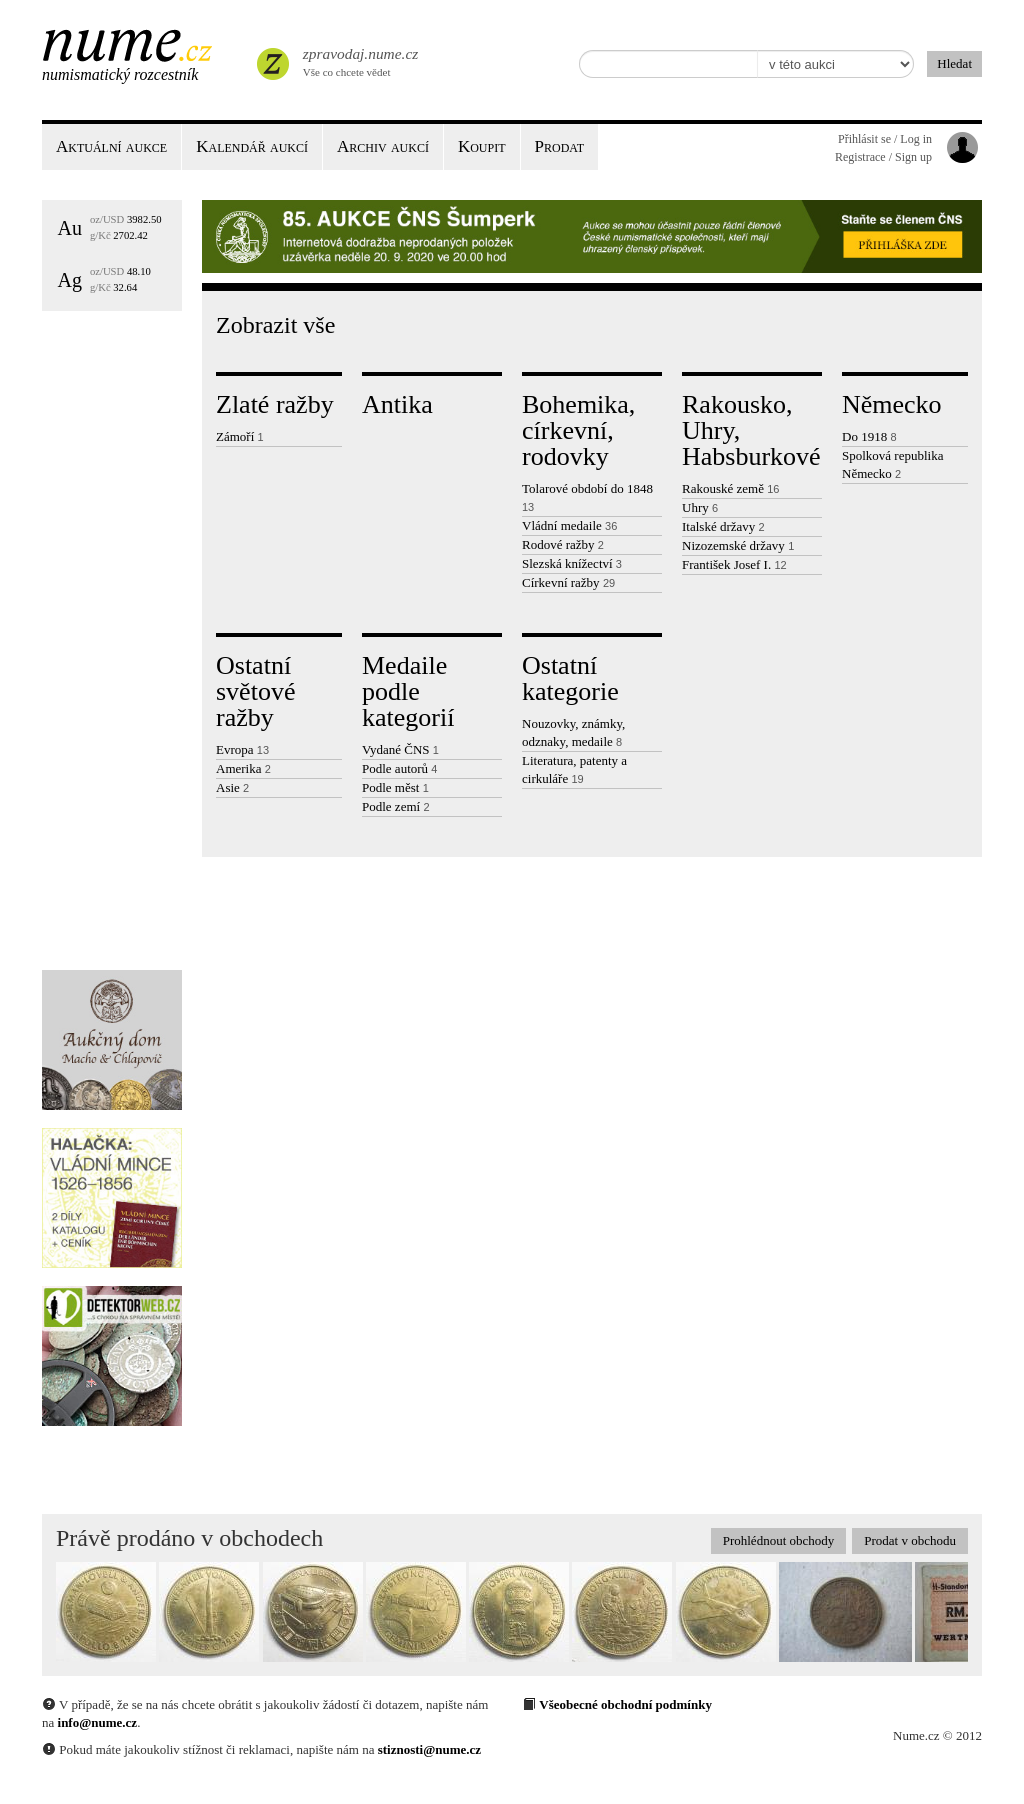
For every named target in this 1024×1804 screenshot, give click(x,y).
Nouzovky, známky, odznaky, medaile (573, 732)
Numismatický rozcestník (120, 74)
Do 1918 (869, 436)
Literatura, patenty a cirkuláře (574, 769)
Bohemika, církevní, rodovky (578, 430)
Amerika (243, 768)
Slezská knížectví (572, 563)
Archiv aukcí (383, 146)
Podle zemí (396, 806)
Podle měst (395, 787)
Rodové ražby (563, 544)
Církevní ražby (568, 582)
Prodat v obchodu (910, 1540)
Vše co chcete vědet (359, 60)
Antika (397, 404)
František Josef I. (734, 564)
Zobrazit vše (275, 325)
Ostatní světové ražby (255, 691)
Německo (892, 404)
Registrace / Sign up (883, 157)
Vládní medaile (569, 525)
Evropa (242, 749)
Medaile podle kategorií (408, 691)
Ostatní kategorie (570, 678)
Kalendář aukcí (252, 146)
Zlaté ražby (275, 404)
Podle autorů (399, 768)
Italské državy (723, 526)
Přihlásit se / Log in (885, 139)
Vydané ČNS (400, 749)
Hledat (954, 63)
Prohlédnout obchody (779, 1540)
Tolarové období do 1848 (587, 497)
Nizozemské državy (738, 545)
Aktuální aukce (111, 146)
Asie (232, 787)
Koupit (482, 146)
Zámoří (240, 436)
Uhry (700, 507)
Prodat (559, 146)
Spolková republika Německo (892, 464)
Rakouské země (730, 488)
